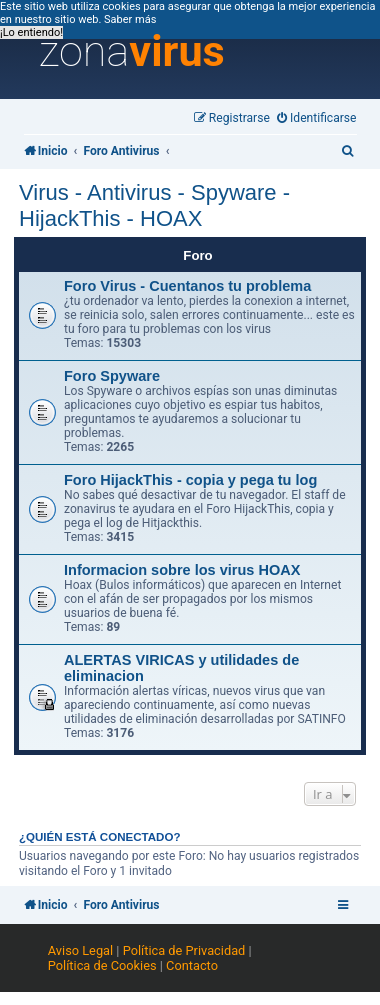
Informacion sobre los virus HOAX (182, 570)
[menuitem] (317, 118)
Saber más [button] (130, 19)
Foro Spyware (112, 376)
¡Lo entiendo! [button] (31, 32)
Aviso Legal (80, 950)
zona (132, 52)
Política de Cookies (102, 965)
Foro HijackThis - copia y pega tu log (190, 480)
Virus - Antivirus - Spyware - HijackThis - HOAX (154, 205)
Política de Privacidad (184, 950)
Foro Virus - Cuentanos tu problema (187, 286)
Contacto (192, 965)
